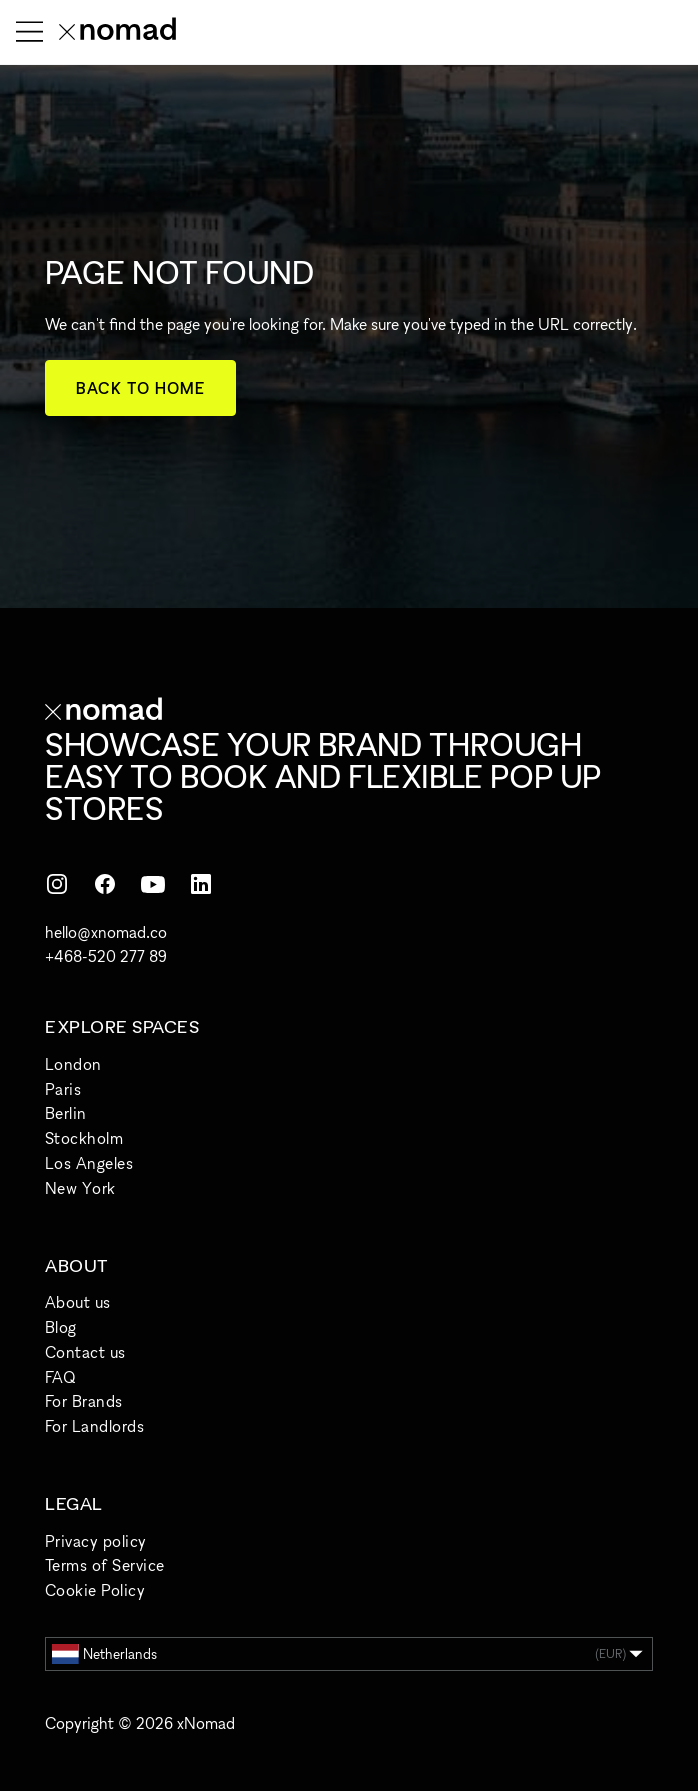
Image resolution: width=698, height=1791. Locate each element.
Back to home (140, 388)
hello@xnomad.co (106, 932)
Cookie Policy (95, 1590)
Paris (63, 1089)
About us (78, 1302)
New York (80, 1188)
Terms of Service (105, 1565)
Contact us (85, 1352)
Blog (61, 1327)
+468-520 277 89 (106, 956)
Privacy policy (96, 1541)
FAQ (60, 1377)
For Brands (84, 1401)
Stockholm (84, 1138)
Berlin (66, 1113)
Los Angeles (89, 1163)
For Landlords (94, 1426)
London (73, 1064)
